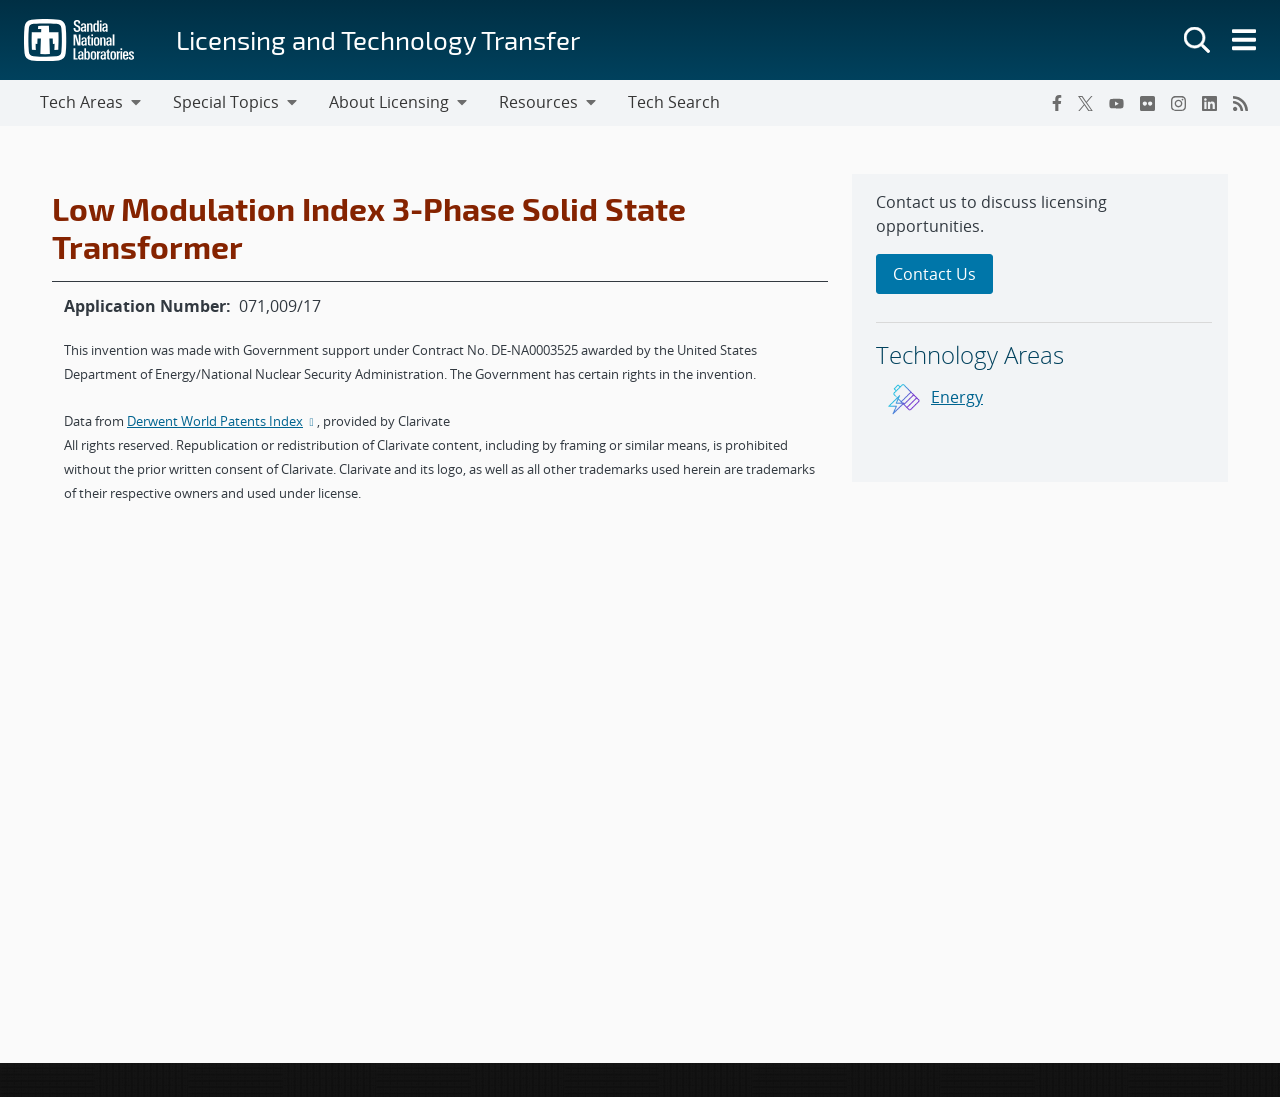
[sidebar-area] (1040, 328)
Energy (957, 397)
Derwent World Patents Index (222, 421)
